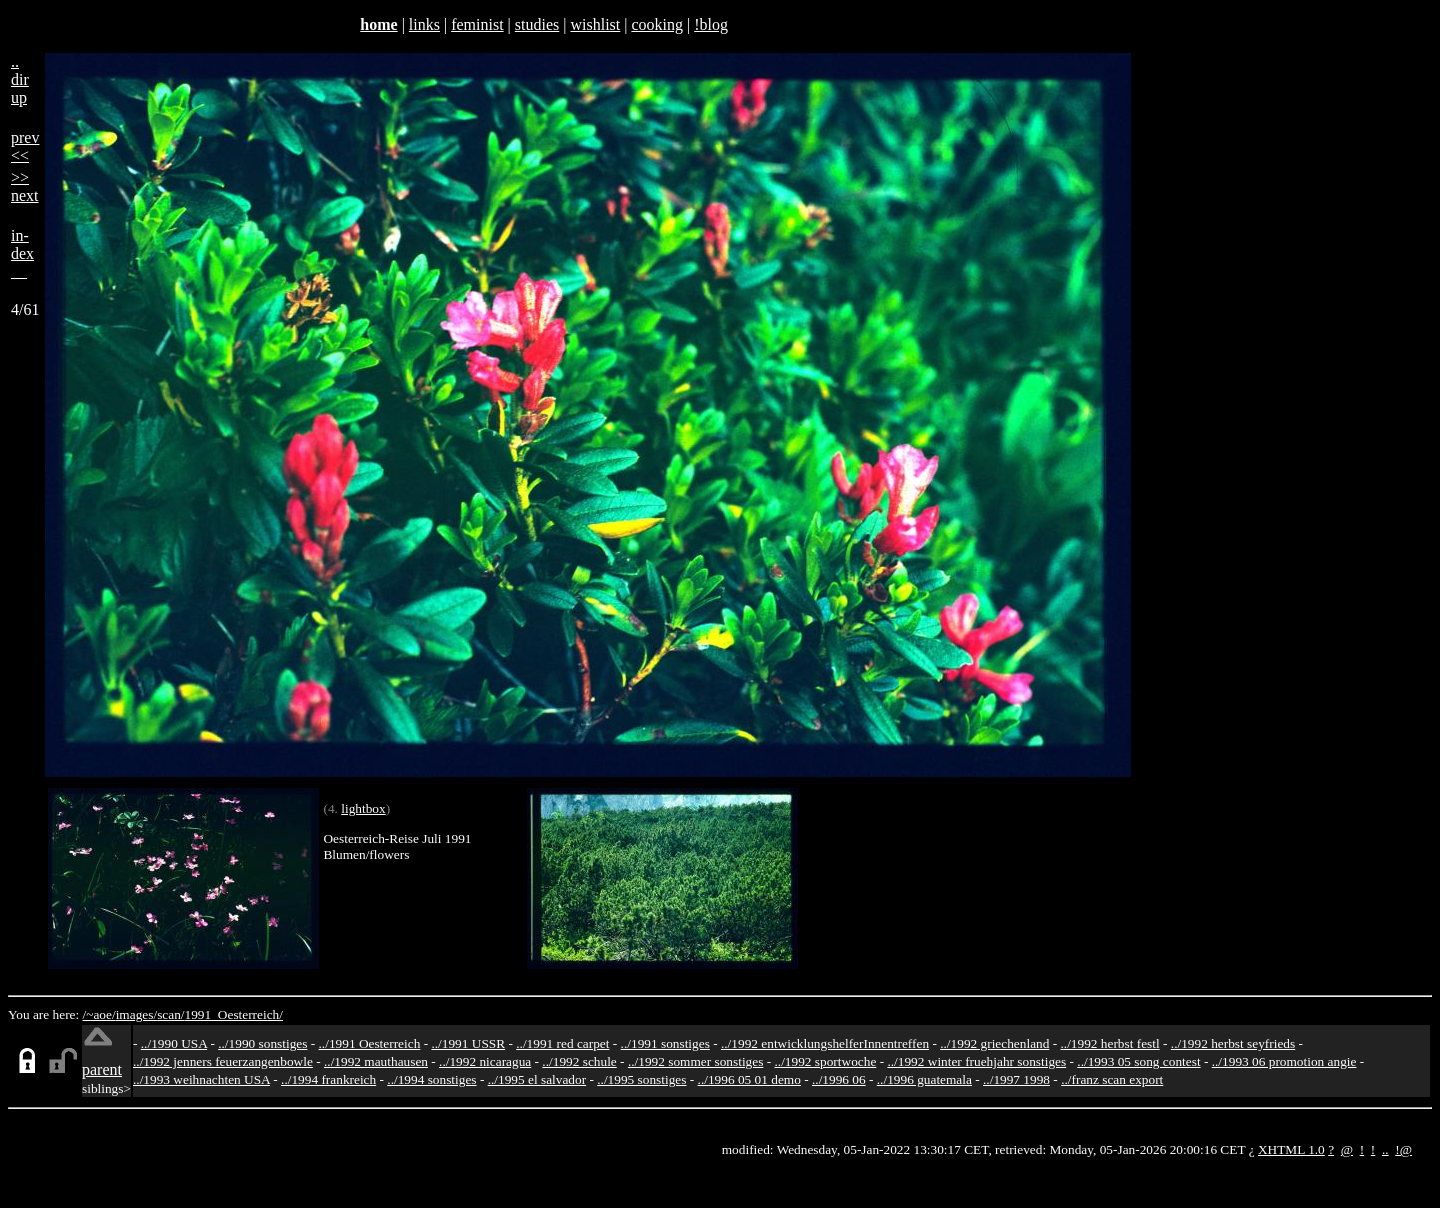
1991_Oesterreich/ (234, 1014)
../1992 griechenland (994, 1043)
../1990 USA (174, 1043)
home (378, 24)
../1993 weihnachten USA (201, 1079)
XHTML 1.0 (1291, 1149)
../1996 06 (839, 1079)
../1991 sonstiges (665, 1043)
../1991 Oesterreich (370, 1043)
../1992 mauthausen (376, 1061)
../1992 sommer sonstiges (696, 1061)
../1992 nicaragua (485, 1061)
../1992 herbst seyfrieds (1233, 1043)
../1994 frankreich (328, 1079)
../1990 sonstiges (262, 1043)
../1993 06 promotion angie (1284, 1061)
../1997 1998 (1016, 1079)
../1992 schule (579, 1061)
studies (537, 24)
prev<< (25, 146)
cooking (657, 24)
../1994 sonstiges (431, 1079)
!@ (1403, 1149)
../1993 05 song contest (1138, 1061)
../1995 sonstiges (641, 1079)
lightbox (363, 808)
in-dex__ (22, 253)
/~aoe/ (99, 1014)
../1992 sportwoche (826, 1061)
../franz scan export (1112, 1079)
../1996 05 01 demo (749, 1079)
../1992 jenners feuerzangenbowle (223, 1061)
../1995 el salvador (537, 1079)
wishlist (595, 24)
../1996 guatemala (924, 1079)
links (424, 24)
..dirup (20, 79)
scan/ (170, 1014)
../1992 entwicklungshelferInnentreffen (825, 1043)
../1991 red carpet (562, 1043)
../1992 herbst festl (1109, 1043)
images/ (136, 1014)
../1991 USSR (468, 1043)
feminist (477, 24)
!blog (711, 24)
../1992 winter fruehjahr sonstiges (976, 1061)
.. (1385, 1149)
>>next (25, 186)
